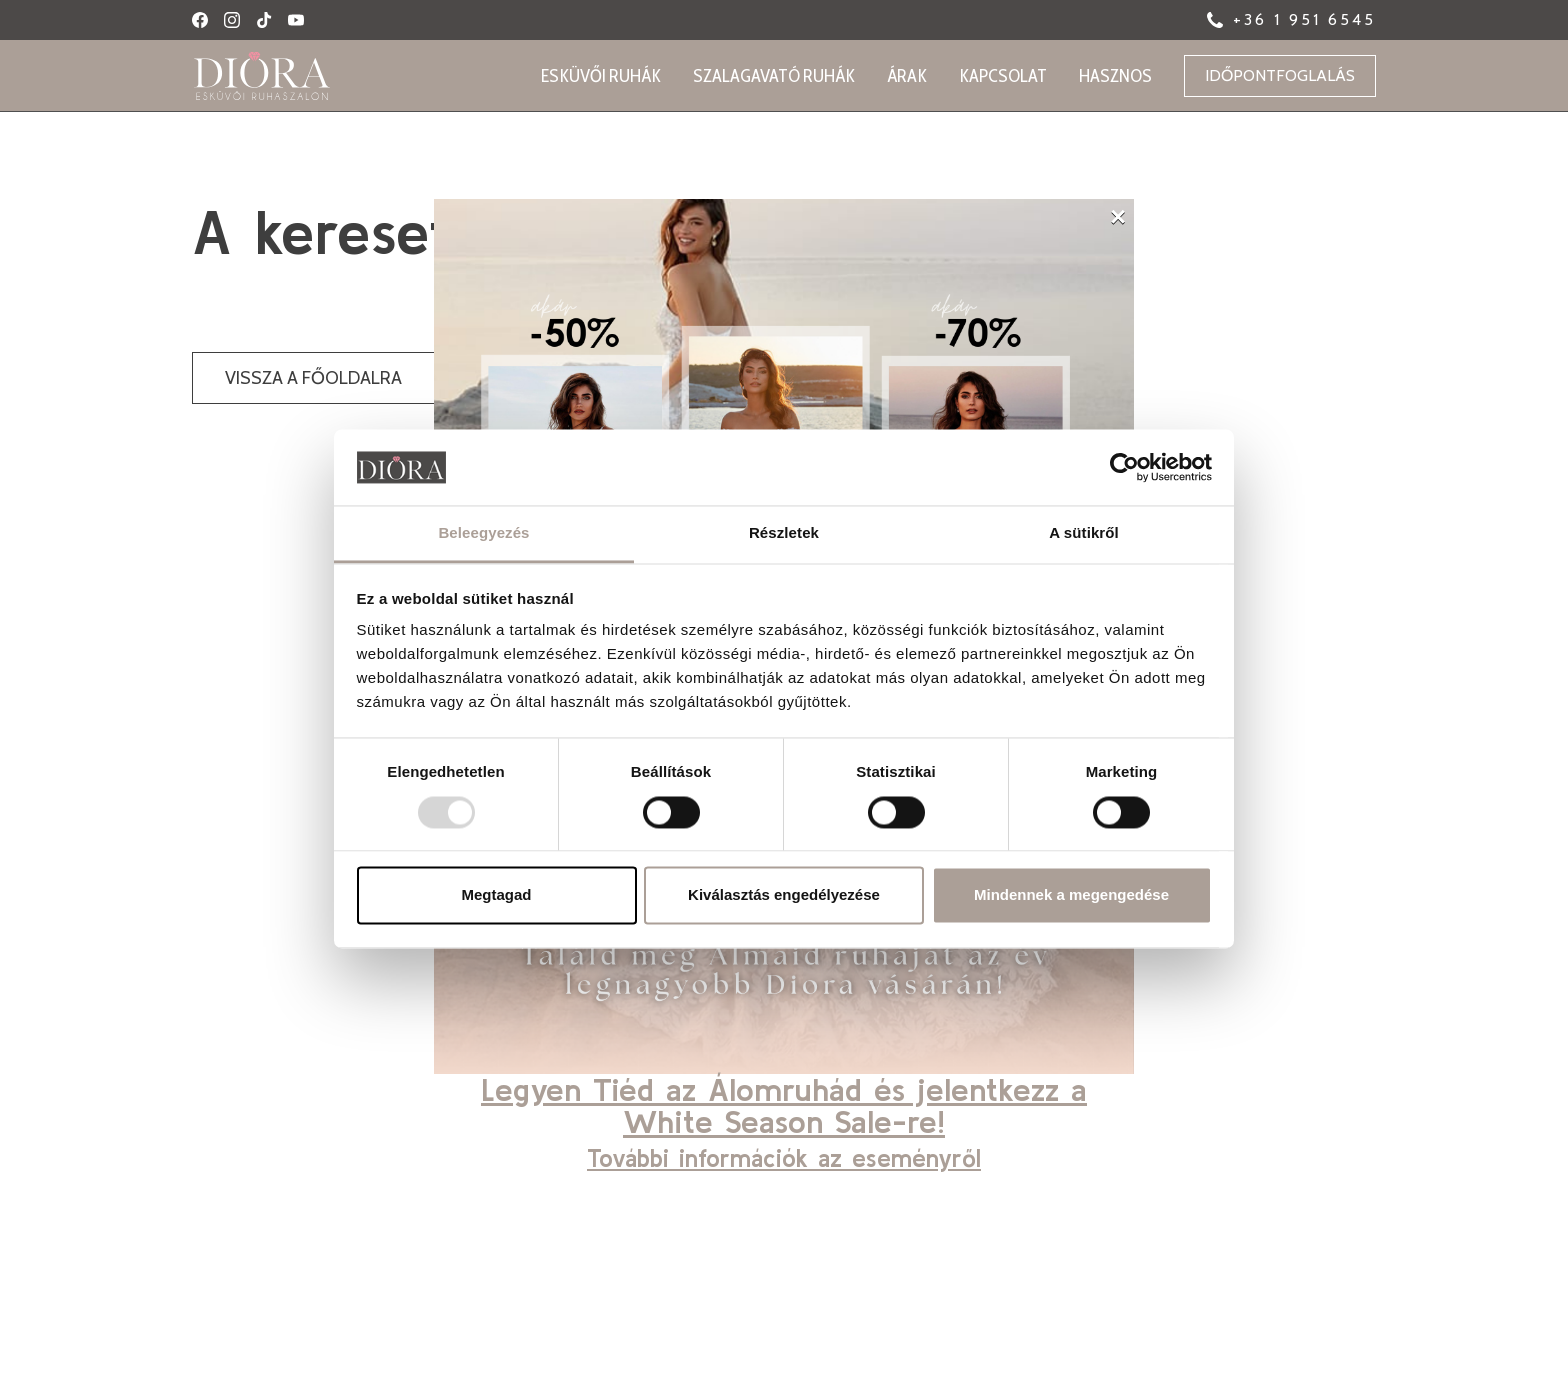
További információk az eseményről (784, 1158)
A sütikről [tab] (1084, 533)
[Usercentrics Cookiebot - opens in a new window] (1124, 467)
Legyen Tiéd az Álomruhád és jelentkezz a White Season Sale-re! (784, 1105)
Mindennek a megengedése (1071, 895)
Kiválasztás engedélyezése (784, 895)
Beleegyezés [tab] (483, 533)
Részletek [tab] (784, 533)
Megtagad (496, 895)
